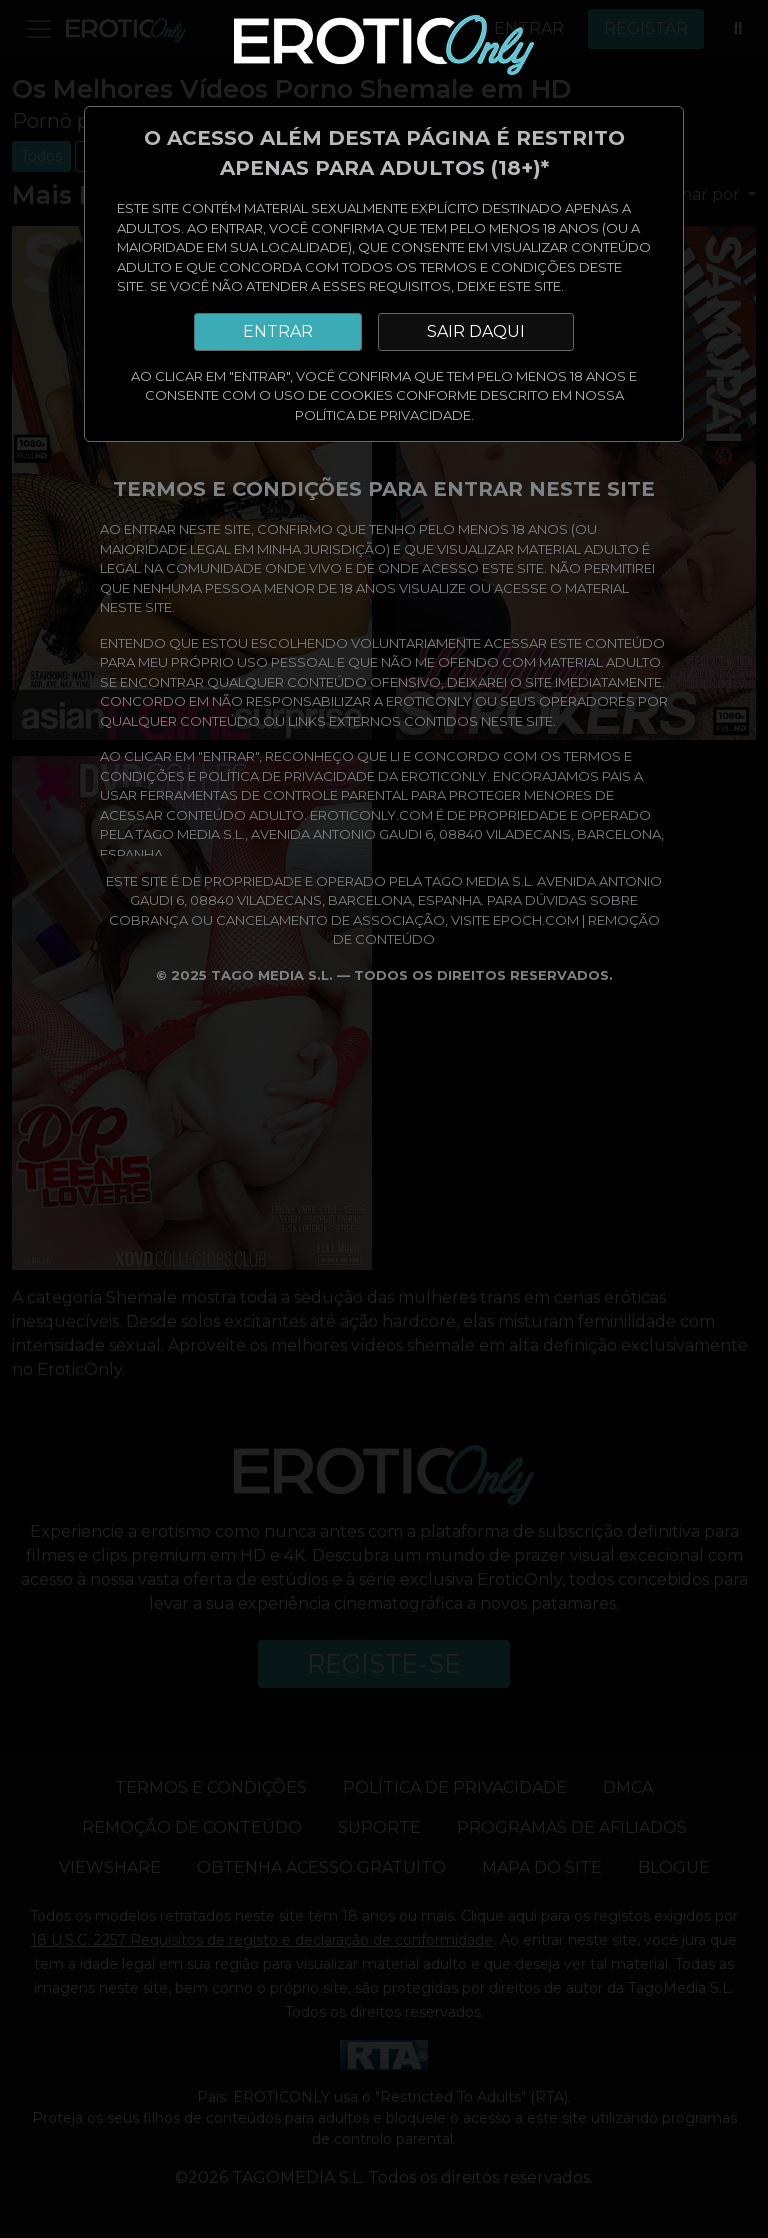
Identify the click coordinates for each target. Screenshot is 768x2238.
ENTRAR (278, 331)
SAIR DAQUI (476, 331)
